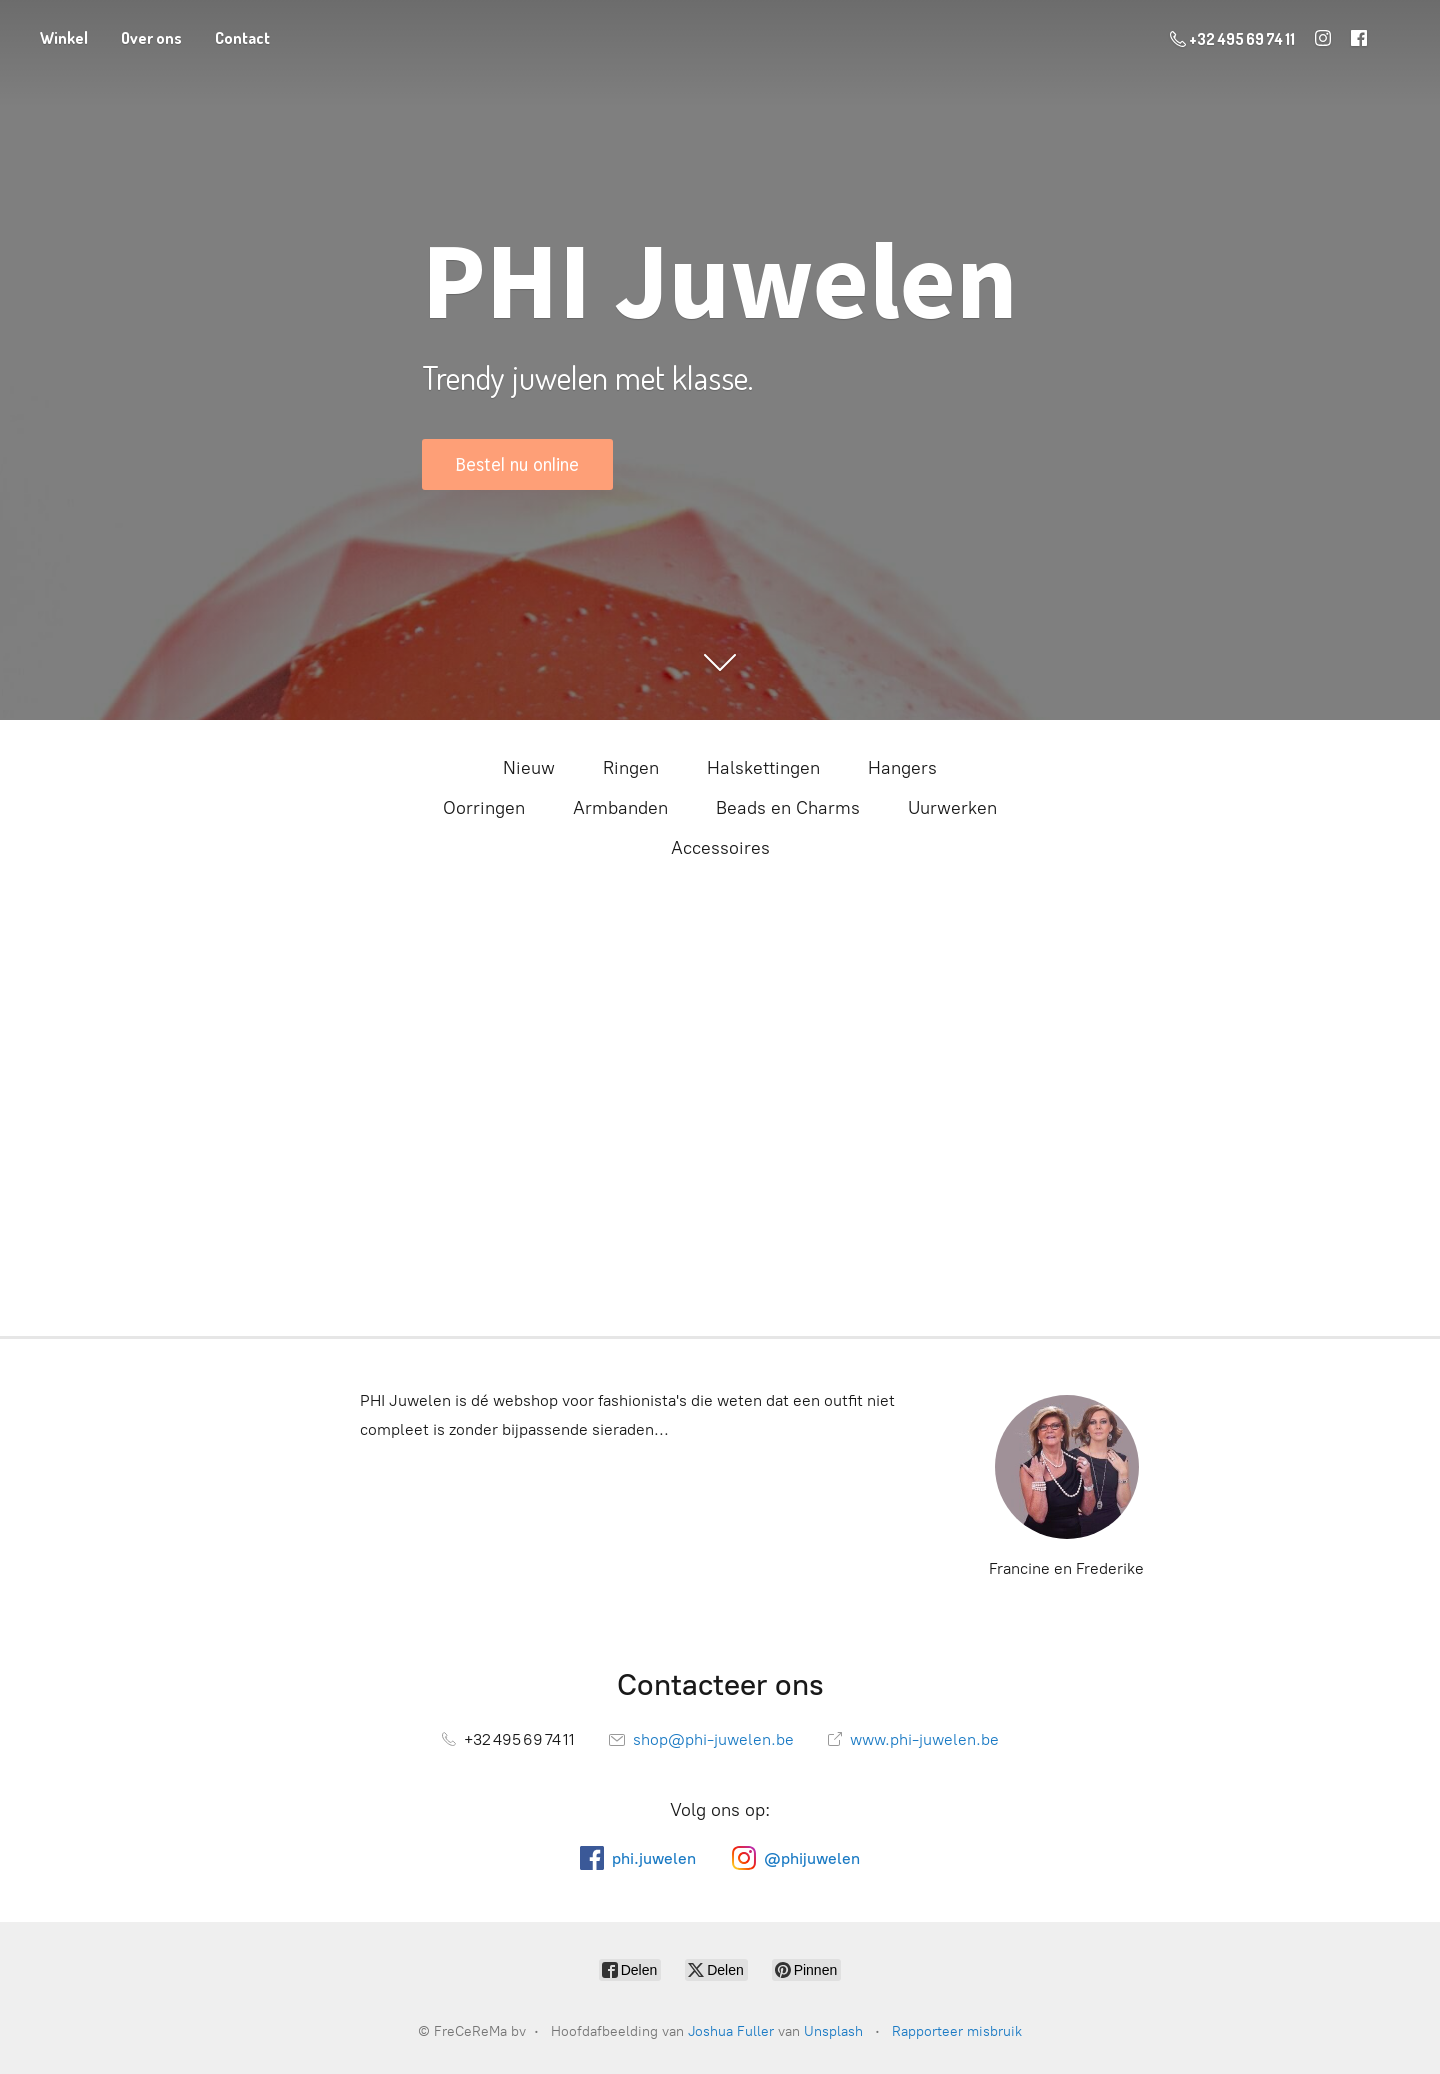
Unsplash (833, 2031)
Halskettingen (763, 768)
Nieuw (529, 768)
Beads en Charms (788, 808)
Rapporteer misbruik (957, 2031)
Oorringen (484, 808)
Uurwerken (952, 808)
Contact (242, 38)
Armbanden (620, 808)
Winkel (64, 38)
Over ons (151, 38)
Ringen (631, 768)
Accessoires (720, 848)
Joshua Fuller (731, 2031)
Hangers (902, 768)
